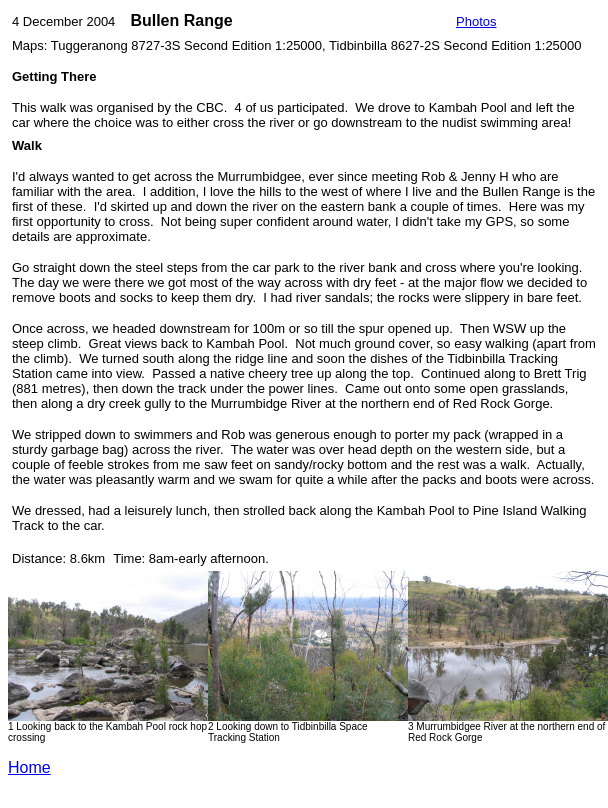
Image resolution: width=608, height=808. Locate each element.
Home (29, 767)
